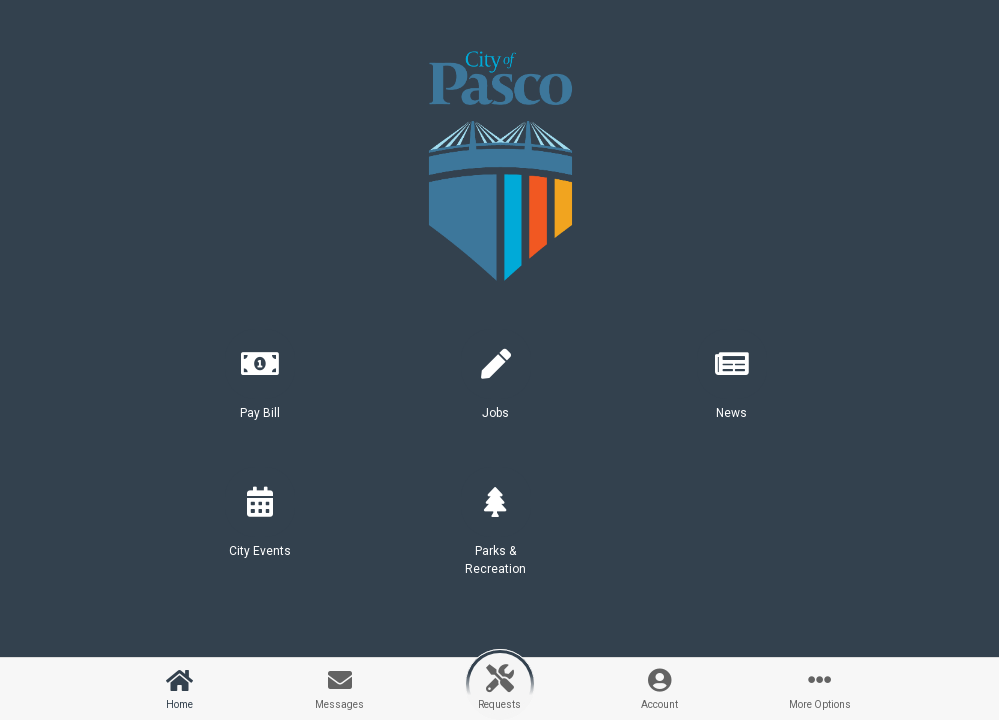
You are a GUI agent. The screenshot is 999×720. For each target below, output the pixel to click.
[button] (260, 392)
